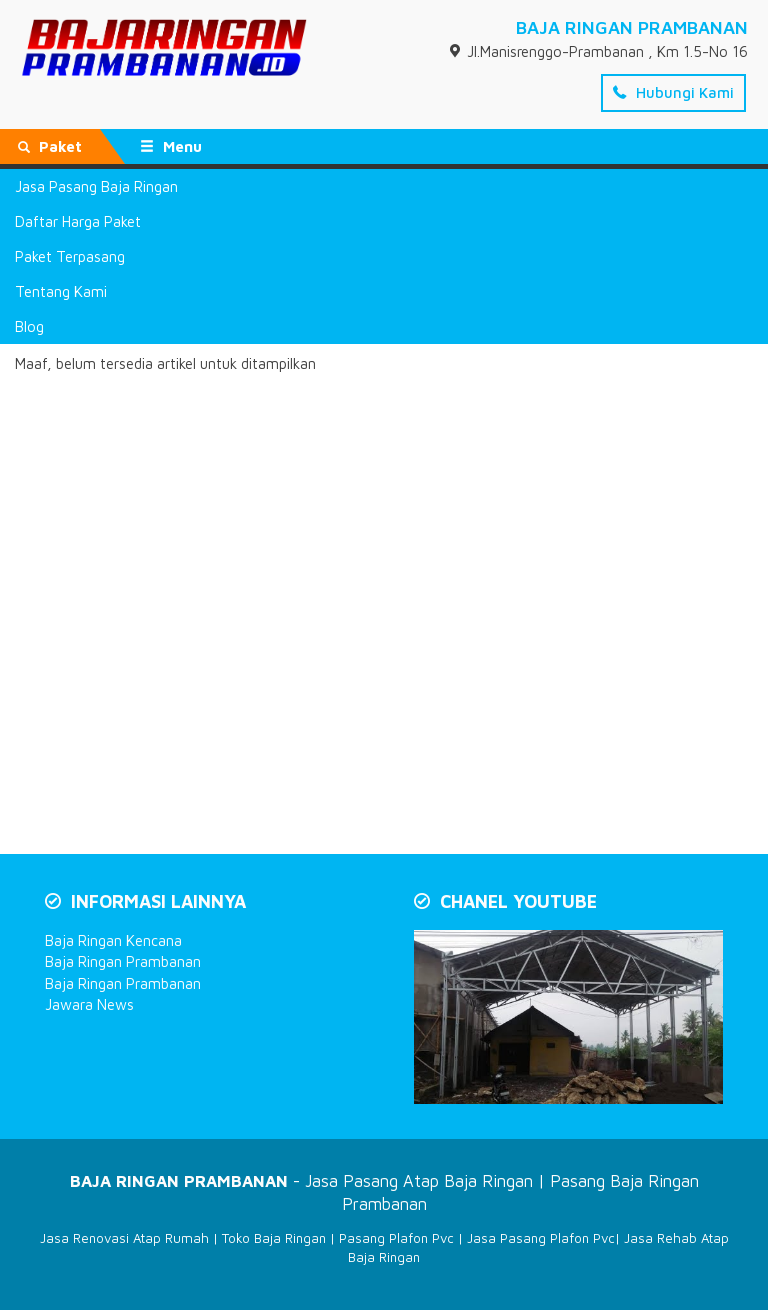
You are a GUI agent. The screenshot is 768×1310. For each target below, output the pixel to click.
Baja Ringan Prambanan (123, 961)
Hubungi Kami (673, 92)
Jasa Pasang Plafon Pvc (541, 1238)
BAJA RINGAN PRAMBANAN (632, 27)
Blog (29, 326)
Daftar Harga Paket (78, 221)
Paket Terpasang (70, 256)
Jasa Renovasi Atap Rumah (124, 1238)
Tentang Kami (61, 291)
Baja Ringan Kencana (113, 940)
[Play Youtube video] (570, 1019)
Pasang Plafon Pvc (396, 1238)
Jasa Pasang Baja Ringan (96, 186)
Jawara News (89, 1004)
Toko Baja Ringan (274, 1238)
